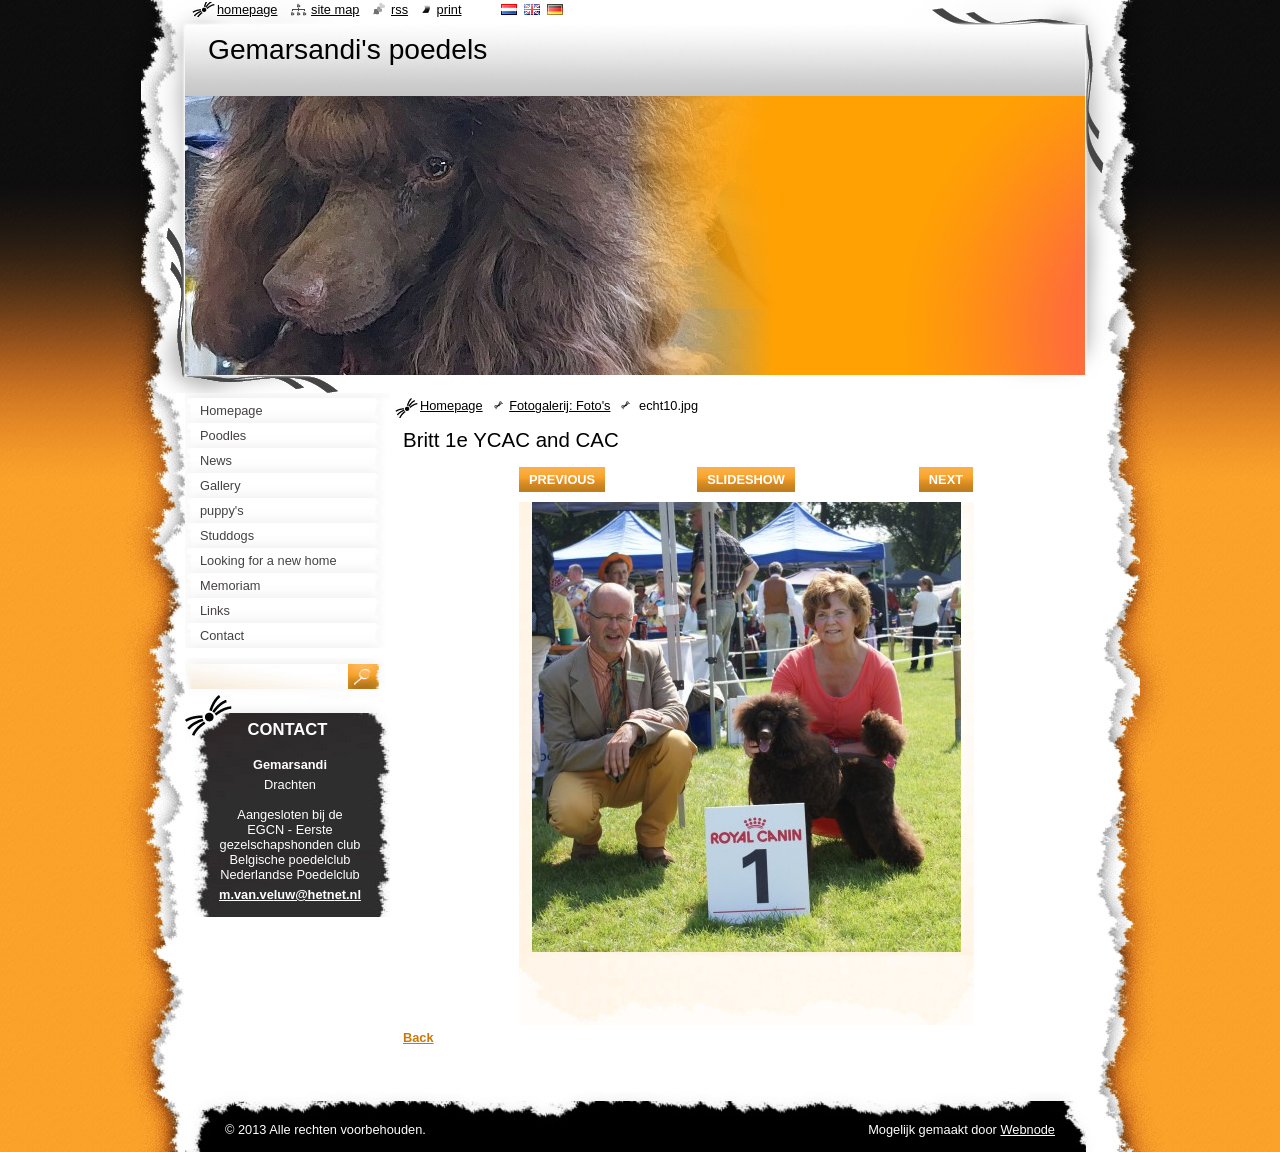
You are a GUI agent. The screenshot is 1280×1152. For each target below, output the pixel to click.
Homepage (451, 405)
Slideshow (746, 479)
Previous (562, 479)
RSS (399, 9)
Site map (335, 9)
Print (449, 9)
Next (946, 479)
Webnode (1027, 1129)
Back (418, 1037)
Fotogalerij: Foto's (559, 405)
